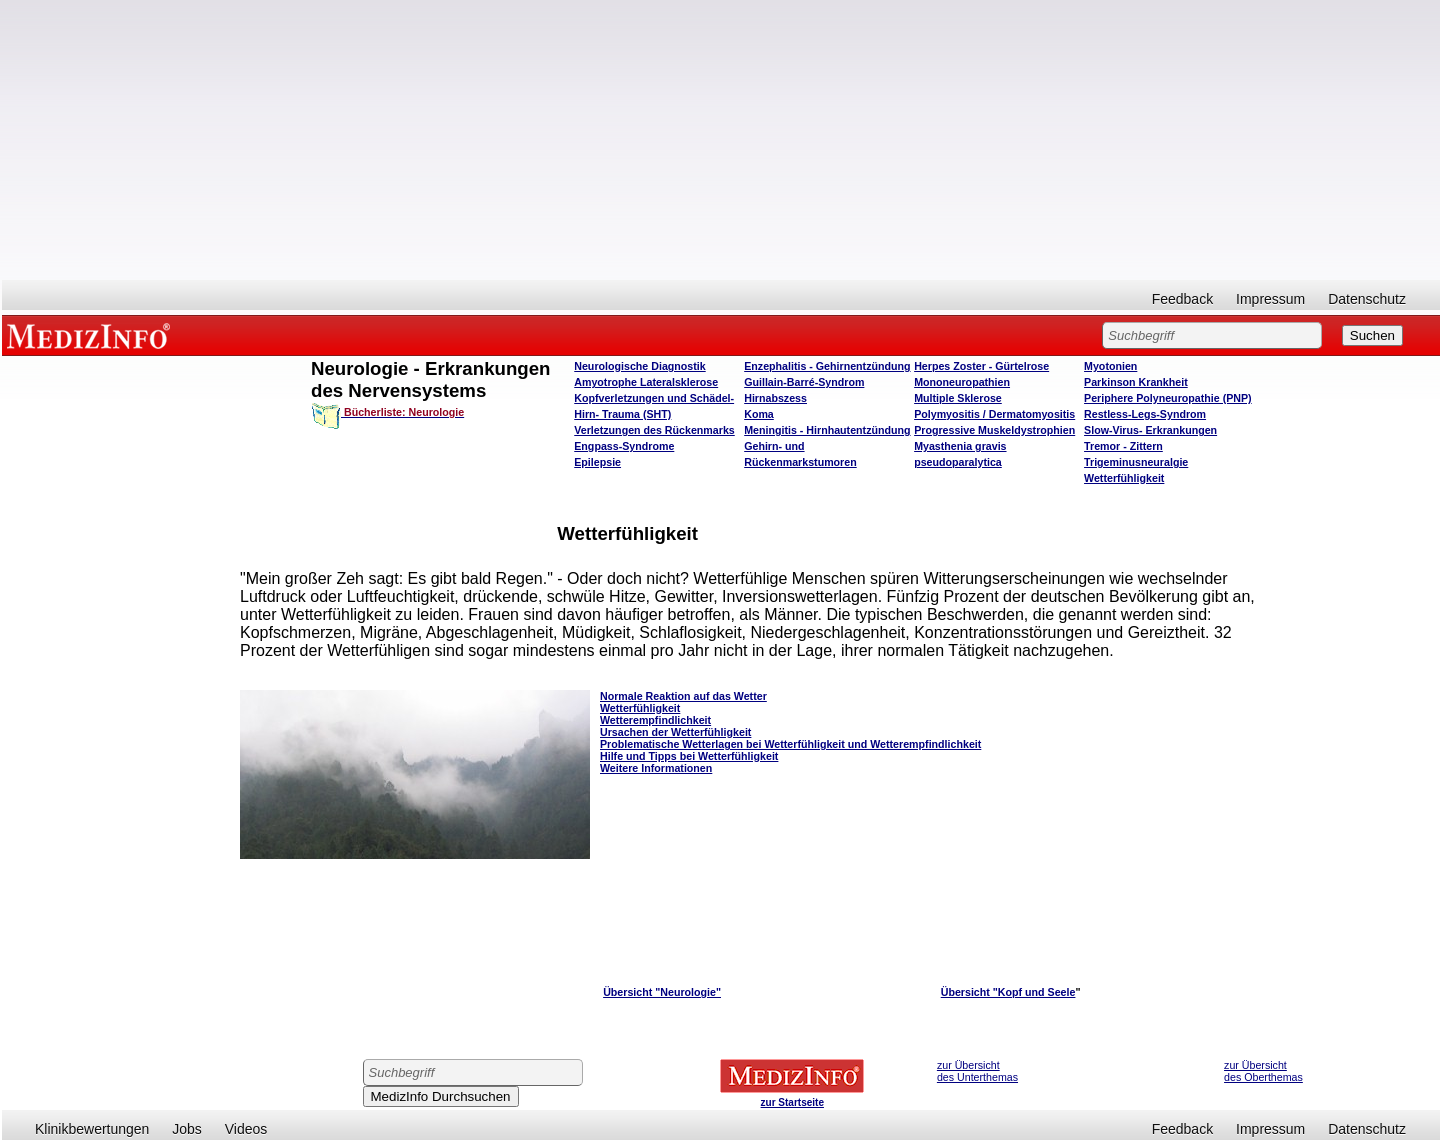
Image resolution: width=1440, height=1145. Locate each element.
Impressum (1270, 299)
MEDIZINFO (92, 335)
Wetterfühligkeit (1124, 478)
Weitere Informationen (656, 768)
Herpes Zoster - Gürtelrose (981, 366)
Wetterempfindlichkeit (655, 720)
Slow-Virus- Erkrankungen (1150, 430)
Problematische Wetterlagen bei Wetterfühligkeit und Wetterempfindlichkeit (790, 744)
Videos (246, 1129)
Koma (759, 414)
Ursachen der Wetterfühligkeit (675, 732)
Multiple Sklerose (958, 398)
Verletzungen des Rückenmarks (654, 430)
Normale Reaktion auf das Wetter (683, 696)
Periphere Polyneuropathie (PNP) (1168, 398)
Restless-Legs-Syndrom (1145, 414)
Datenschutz (1367, 299)
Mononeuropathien (962, 382)
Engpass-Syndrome (624, 446)
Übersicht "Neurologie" (662, 992)
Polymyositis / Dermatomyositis (994, 414)
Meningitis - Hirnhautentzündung (827, 430)
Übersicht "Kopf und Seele (1008, 992)
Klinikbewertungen (92, 1129)
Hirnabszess (775, 398)
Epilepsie (597, 462)
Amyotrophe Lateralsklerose (646, 382)
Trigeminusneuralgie (1136, 462)
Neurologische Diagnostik (639, 366)
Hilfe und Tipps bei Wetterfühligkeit (689, 756)
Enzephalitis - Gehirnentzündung (827, 366)
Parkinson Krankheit (1136, 382)
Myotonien (1110, 366)
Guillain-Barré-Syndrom (804, 382)
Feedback (1182, 299)
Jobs (187, 1129)
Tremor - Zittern (1123, 446)
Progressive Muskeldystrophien (994, 430)
